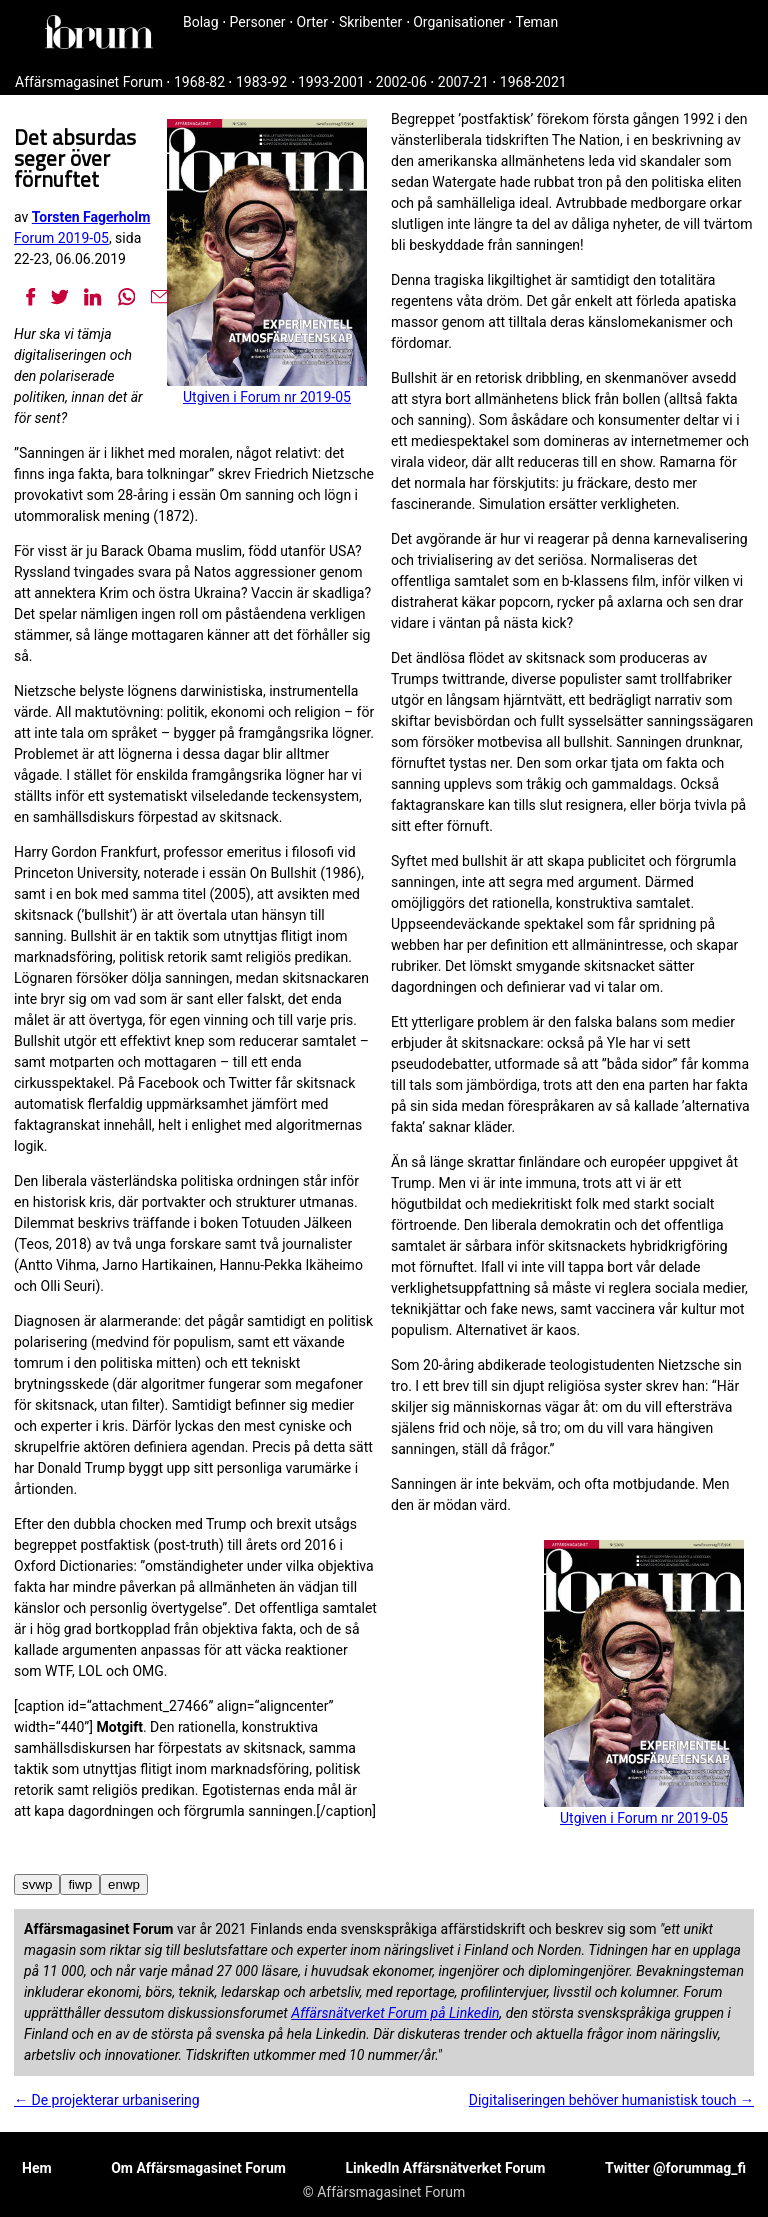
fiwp (80, 1884)
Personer (258, 22)
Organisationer (459, 22)
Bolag (201, 22)
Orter (312, 22)
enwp (124, 1884)
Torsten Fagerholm (91, 217)
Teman (536, 22)
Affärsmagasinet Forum (89, 82)
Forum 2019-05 (61, 238)
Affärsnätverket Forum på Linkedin (395, 2013)
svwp (37, 1884)
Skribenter (370, 22)
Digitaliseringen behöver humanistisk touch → (611, 2100)
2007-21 (463, 82)
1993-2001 (331, 82)
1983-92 (261, 82)
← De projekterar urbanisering (107, 2100)
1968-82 (199, 82)
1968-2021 (533, 82)
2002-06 (401, 82)
